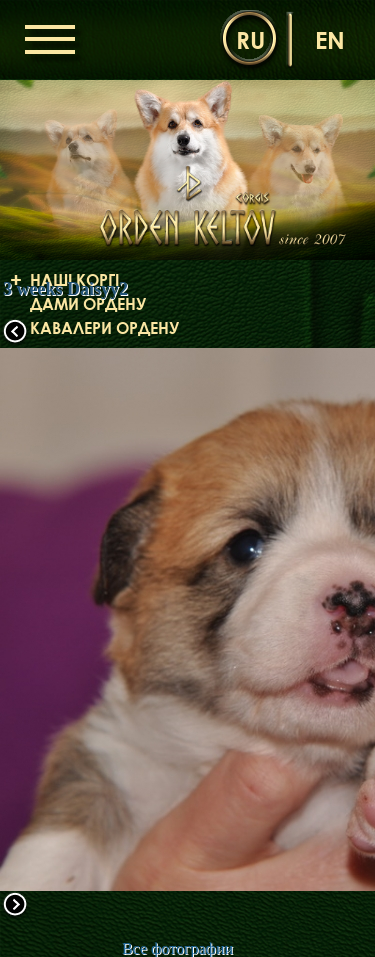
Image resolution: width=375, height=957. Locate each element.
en (330, 39)
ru (250, 39)
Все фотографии (177, 948)
